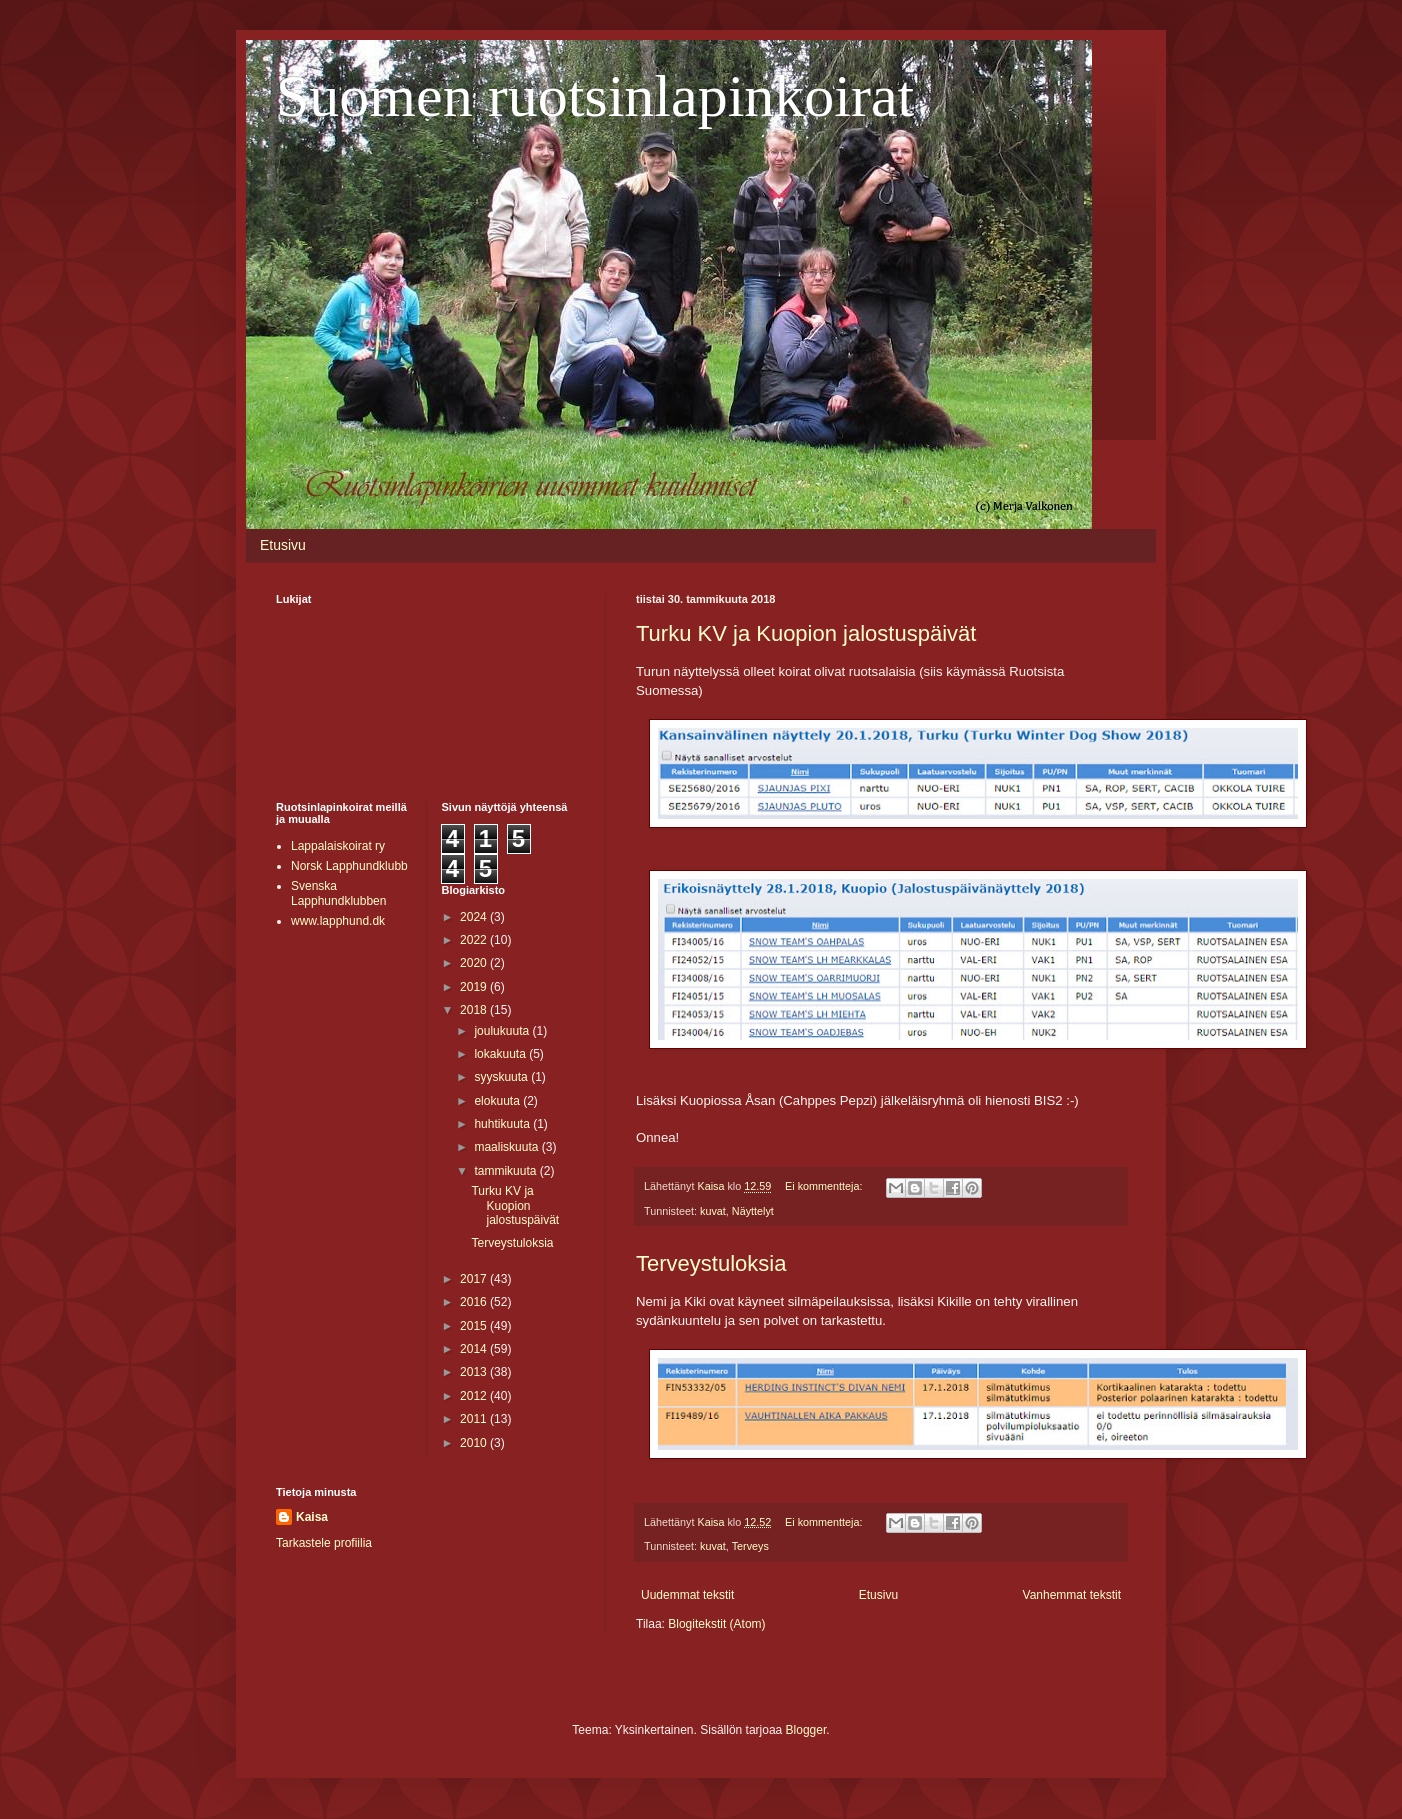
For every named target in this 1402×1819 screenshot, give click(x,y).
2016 (475, 1302)
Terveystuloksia (711, 1263)
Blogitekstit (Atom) (716, 1624)
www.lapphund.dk (338, 921)
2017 (475, 1279)
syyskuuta (502, 1077)
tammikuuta (506, 1171)
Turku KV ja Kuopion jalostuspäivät (806, 633)
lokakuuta (501, 1054)
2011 (475, 1419)
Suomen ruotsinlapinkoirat (595, 96)
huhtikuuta (503, 1124)
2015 (475, 1326)
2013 (475, 1372)
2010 (475, 1443)
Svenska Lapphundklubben (338, 893)
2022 (475, 940)
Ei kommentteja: (825, 1186)
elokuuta (498, 1101)
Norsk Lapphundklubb (349, 866)
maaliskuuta (507, 1147)
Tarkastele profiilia (324, 1543)
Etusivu (283, 545)
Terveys (750, 1546)
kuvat (713, 1211)
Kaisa (312, 1517)
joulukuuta (503, 1031)
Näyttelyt (753, 1211)
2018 (475, 1010)
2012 (475, 1396)
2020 (475, 963)
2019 (475, 987)
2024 (475, 917)
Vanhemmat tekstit (1072, 1595)
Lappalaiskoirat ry (338, 846)
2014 (475, 1349)
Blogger (806, 1730)
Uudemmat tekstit (687, 1595)
